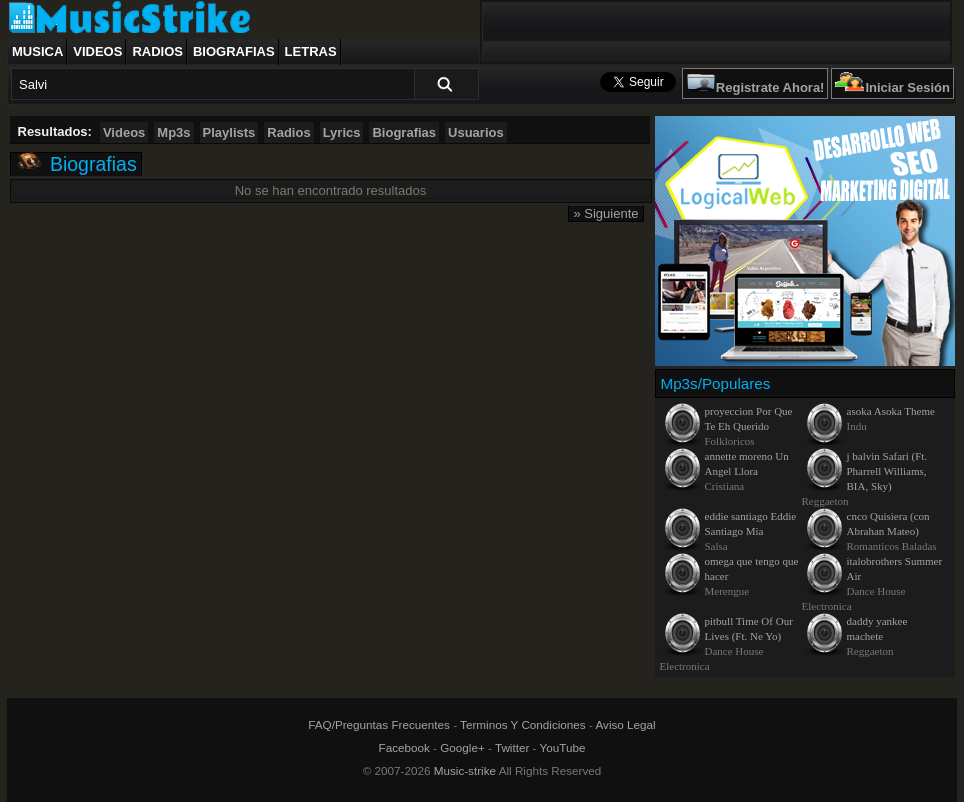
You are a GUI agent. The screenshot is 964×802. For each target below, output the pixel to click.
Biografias (234, 51)
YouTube (563, 747)
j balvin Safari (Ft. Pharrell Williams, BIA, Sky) (887, 471)
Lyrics (342, 132)
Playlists (229, 132)
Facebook (404, 747)
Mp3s (173, 132)
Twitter (512, 747)
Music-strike (465, 770)
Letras (311, 51)
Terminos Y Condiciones (523, 724)
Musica (37, 51)
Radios (157, 51)
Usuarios (476, 132)
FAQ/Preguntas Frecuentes (379, 724)
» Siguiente (605, 213)
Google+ (462, 747)
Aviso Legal (625, 724)
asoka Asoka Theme (891, 411)
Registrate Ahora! (770, 87)
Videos (97, 51)
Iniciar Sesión (907, 87)
